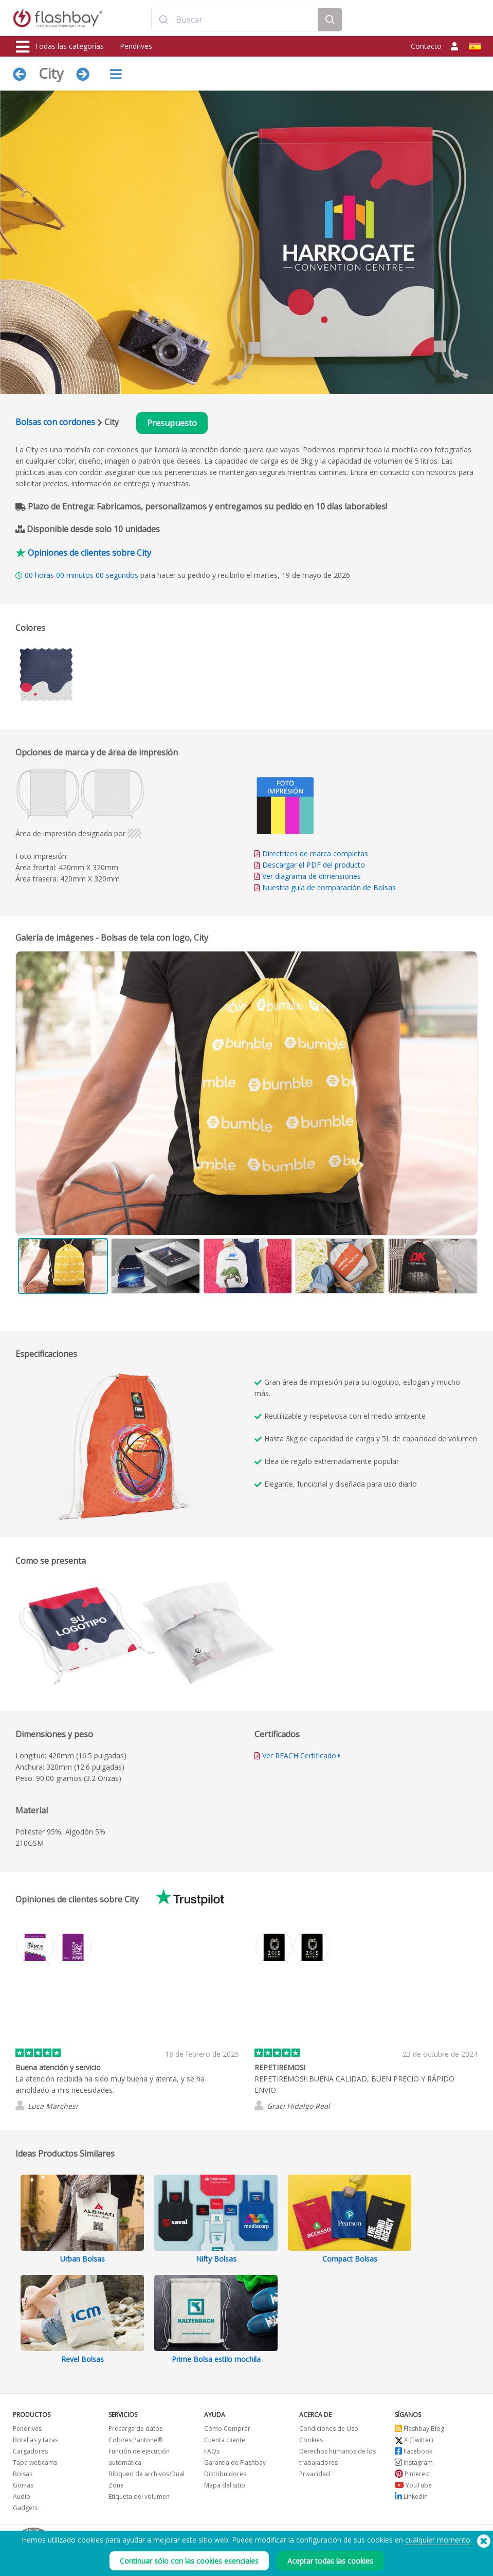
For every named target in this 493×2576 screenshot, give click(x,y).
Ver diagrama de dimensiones (311, 876)
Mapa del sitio (224, 2485)
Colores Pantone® (135, 2440)
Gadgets (25, 2507)
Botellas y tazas (35, 2440)
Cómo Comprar (227, 2428)
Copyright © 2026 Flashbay (435, 2551)
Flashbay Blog (419, 2428)
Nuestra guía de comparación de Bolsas (329, 887)
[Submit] (164, 19)
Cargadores (30, 2451)
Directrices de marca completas (315, 853)
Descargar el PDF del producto (309, 865)
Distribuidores (225, 2473)
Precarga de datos (135, 2428)
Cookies (311, 2440)
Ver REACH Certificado (299, 1755)
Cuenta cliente (224, 2440)
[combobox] (235, 19)
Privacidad (314, 2473)
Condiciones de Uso (328, 2428)
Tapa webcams (35, 2462)
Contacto (426, 46)
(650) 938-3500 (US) (450, 2540)
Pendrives (136, 46)
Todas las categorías (60, 47)
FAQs (212, 2451)
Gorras (23, 2485)
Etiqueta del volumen (139, 2496)
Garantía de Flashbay (235, 2462)
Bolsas (22, 2473)
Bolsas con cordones (55, 422)
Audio (21, 2496)
